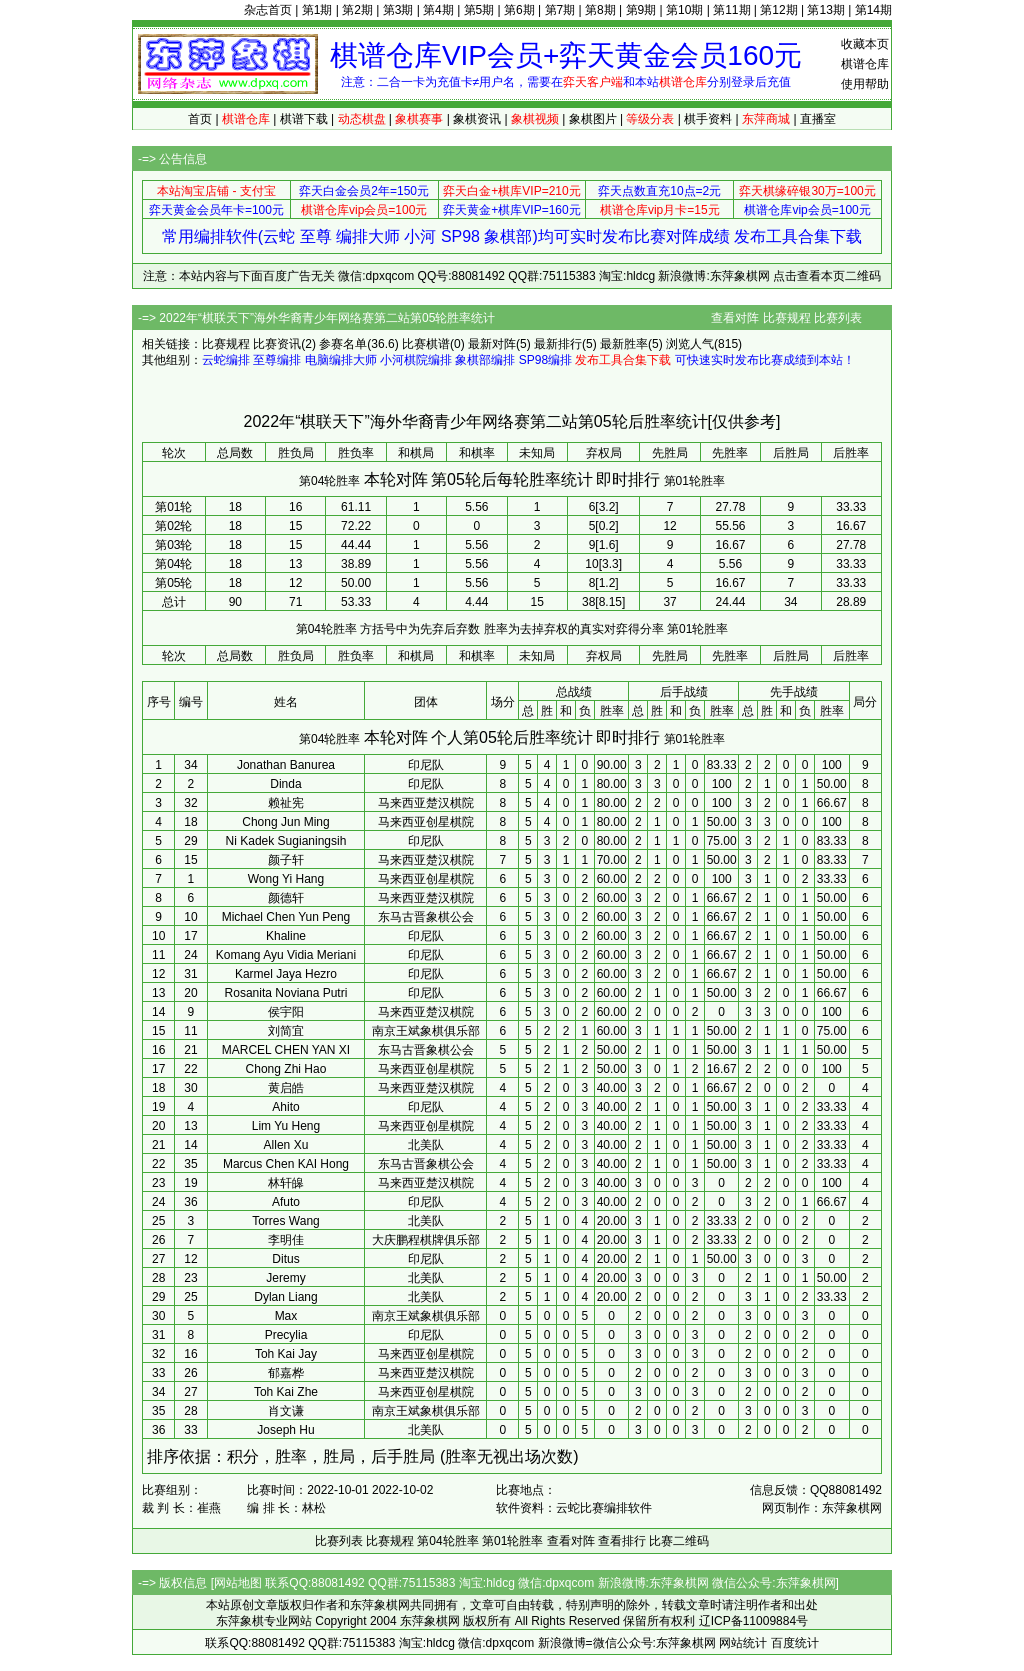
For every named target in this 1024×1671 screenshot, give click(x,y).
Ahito (285, 1107)
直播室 (818, 119)
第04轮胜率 (329, 481)
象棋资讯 (477, 119)
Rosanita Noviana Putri (286, 993)
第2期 (357, 10)
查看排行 (622, 1541)
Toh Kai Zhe (286, 1392)
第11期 (731, 10)
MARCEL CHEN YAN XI (286, 1050)
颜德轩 (286, 898)
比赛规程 (787, 318)
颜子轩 (286, 860)
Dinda (285, 784)
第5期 (479, 10)
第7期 (560, 10)
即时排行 (628, 479)
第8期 (600, 10)
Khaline (286, 936)
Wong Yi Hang (286, 879)
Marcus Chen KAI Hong (286, 1164)
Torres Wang (286, 1221)
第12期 (778, 10)
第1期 (317, 10)
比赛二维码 (679, 1541)
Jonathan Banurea (286, 765)
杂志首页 (268, 10)
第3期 (398, 10)
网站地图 (238, 1583)
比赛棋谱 (426, 344)
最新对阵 (492, 344)
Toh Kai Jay (286, 1354)
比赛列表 (838, 318)
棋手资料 (708, 119)
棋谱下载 (304, 119)
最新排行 (558, 344)
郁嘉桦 (286, 1373)
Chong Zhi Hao (286, 1069)
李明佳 (286, 1240)
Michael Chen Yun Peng (286, 917)
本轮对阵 (396, 479)
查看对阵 (735, 318)
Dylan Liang (285, 1297)
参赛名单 (343, 344)
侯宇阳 (286, 1012)
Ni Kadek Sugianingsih (286, 841)
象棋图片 (593, 119)
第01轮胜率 (694, 481)
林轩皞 (286, 1183)
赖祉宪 (286, 803)
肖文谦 (286, 1411)
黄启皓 (286, 1088)
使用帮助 (865, 84)
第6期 (519, 10)
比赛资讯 (277, 344)
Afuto (286, 1202)
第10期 (684, 10)
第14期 (873, 10)
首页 (200, 119)
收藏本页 (865, 44)
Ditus (285, 1259)
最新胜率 (624, 344)
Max (286, 1316)
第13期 (825, 10)
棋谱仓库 (865, 64)
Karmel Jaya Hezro (286, 974)
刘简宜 (286, 1031)
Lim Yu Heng (286, 1126)
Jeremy (285, 1278)
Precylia (286, 1335)
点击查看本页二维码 (827, 276)
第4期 (438, 10)
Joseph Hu (285, 1430)
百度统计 (795, 1643)
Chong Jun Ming (285, 822)
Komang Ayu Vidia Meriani (286, 955)
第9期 (641, 10)
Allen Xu (286, 1145)
